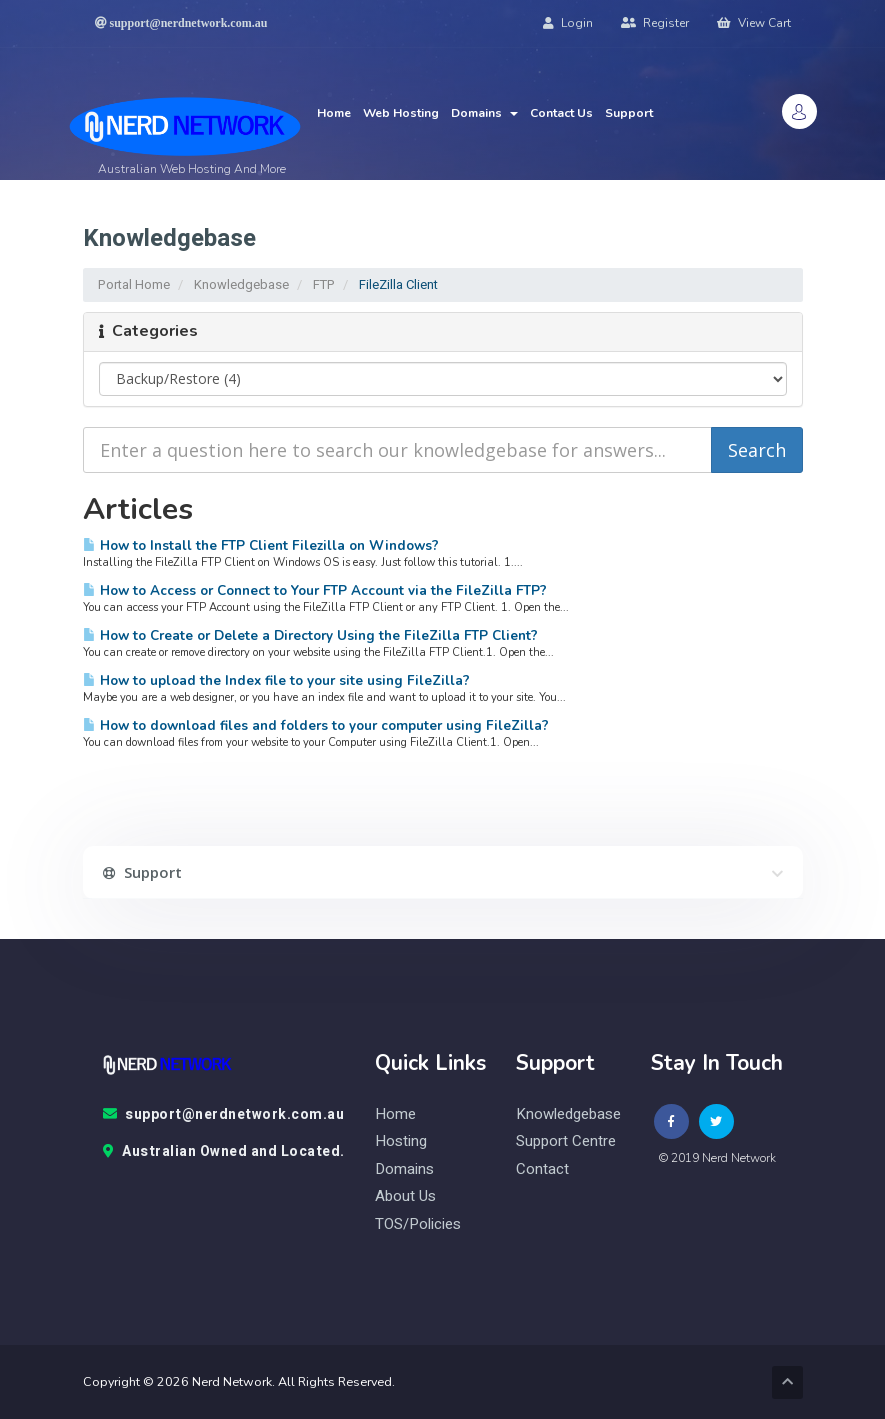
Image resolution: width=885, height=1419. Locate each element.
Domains (484, 113)
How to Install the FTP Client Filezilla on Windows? (261, 545)
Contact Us (561, 113)
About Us (405, 1196)
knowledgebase (568, 1114)
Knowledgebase (241, 284)
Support (629, 113)
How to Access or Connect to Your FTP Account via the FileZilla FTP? (315, 590)
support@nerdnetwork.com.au (224, 1115)
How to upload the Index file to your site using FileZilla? (276, 680)
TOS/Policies (418, 1224)
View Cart (754, 23)
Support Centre (566, 1141)
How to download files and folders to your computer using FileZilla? (316, 725)
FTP (324, 284)
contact (542, 1169)
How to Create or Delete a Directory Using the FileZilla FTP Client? (310, 635)
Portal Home (134, 284)
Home (334, 113)
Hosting (401, 1141)
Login (568, 23)
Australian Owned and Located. (224, 1152)
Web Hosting (401, 113)
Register (655, 23)
